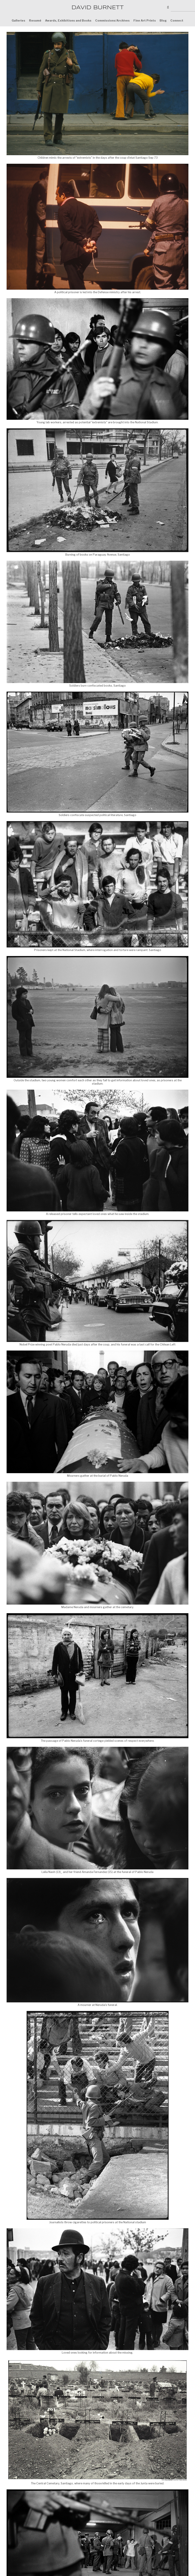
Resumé (35, 20)
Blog (163, 20)
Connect (176, 20)
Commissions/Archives (112, 20)
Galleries (18, 20)
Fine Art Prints (144, 20)
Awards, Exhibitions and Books (68, 20)
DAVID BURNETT (97, 7)
